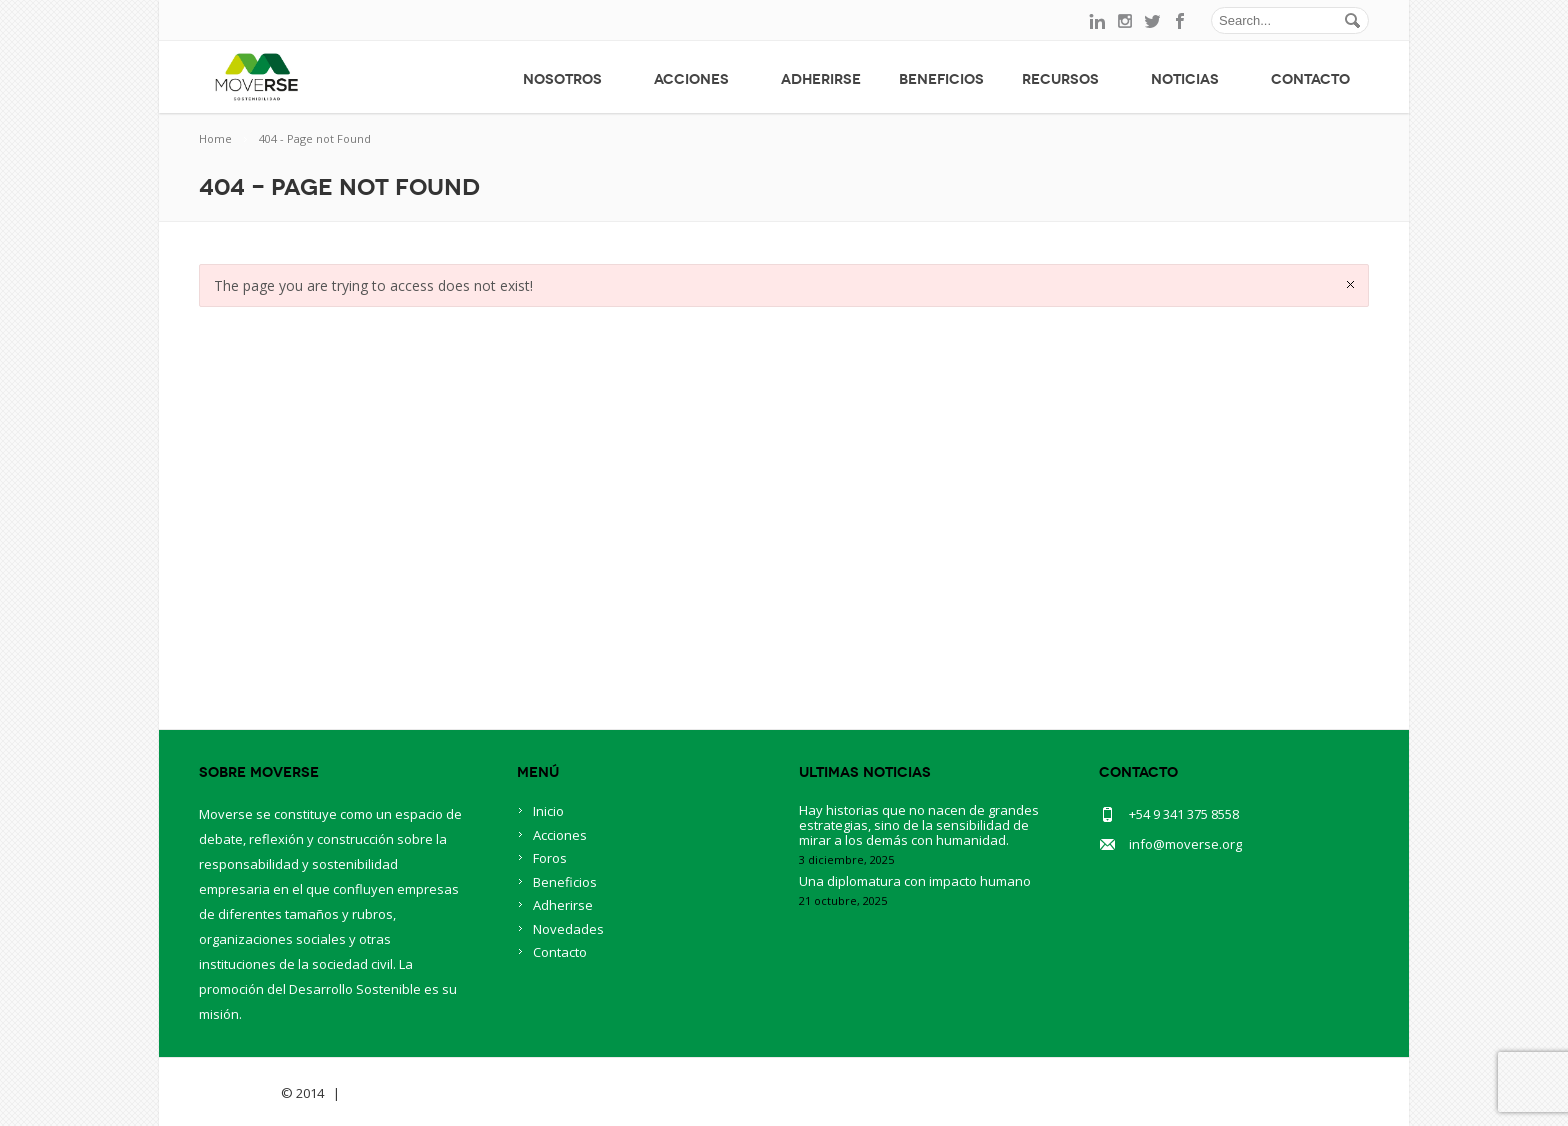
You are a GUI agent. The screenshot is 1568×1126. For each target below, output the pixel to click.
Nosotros (569, 79)
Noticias (1192, 79)
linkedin (1097, 21)
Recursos (1067, 79)
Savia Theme (238, 1093)
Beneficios (941, 79)
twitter (1153, 21)
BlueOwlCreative (399, 1093)
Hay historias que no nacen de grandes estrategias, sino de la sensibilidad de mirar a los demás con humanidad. (919, 825)
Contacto (1310, 79)
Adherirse (821, 79)
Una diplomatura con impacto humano (915, 881)
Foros (550, 858)
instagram (1125, 21)
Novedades (568, 929)
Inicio (548, 811)
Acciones (698, 79)
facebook (1181, 21)
